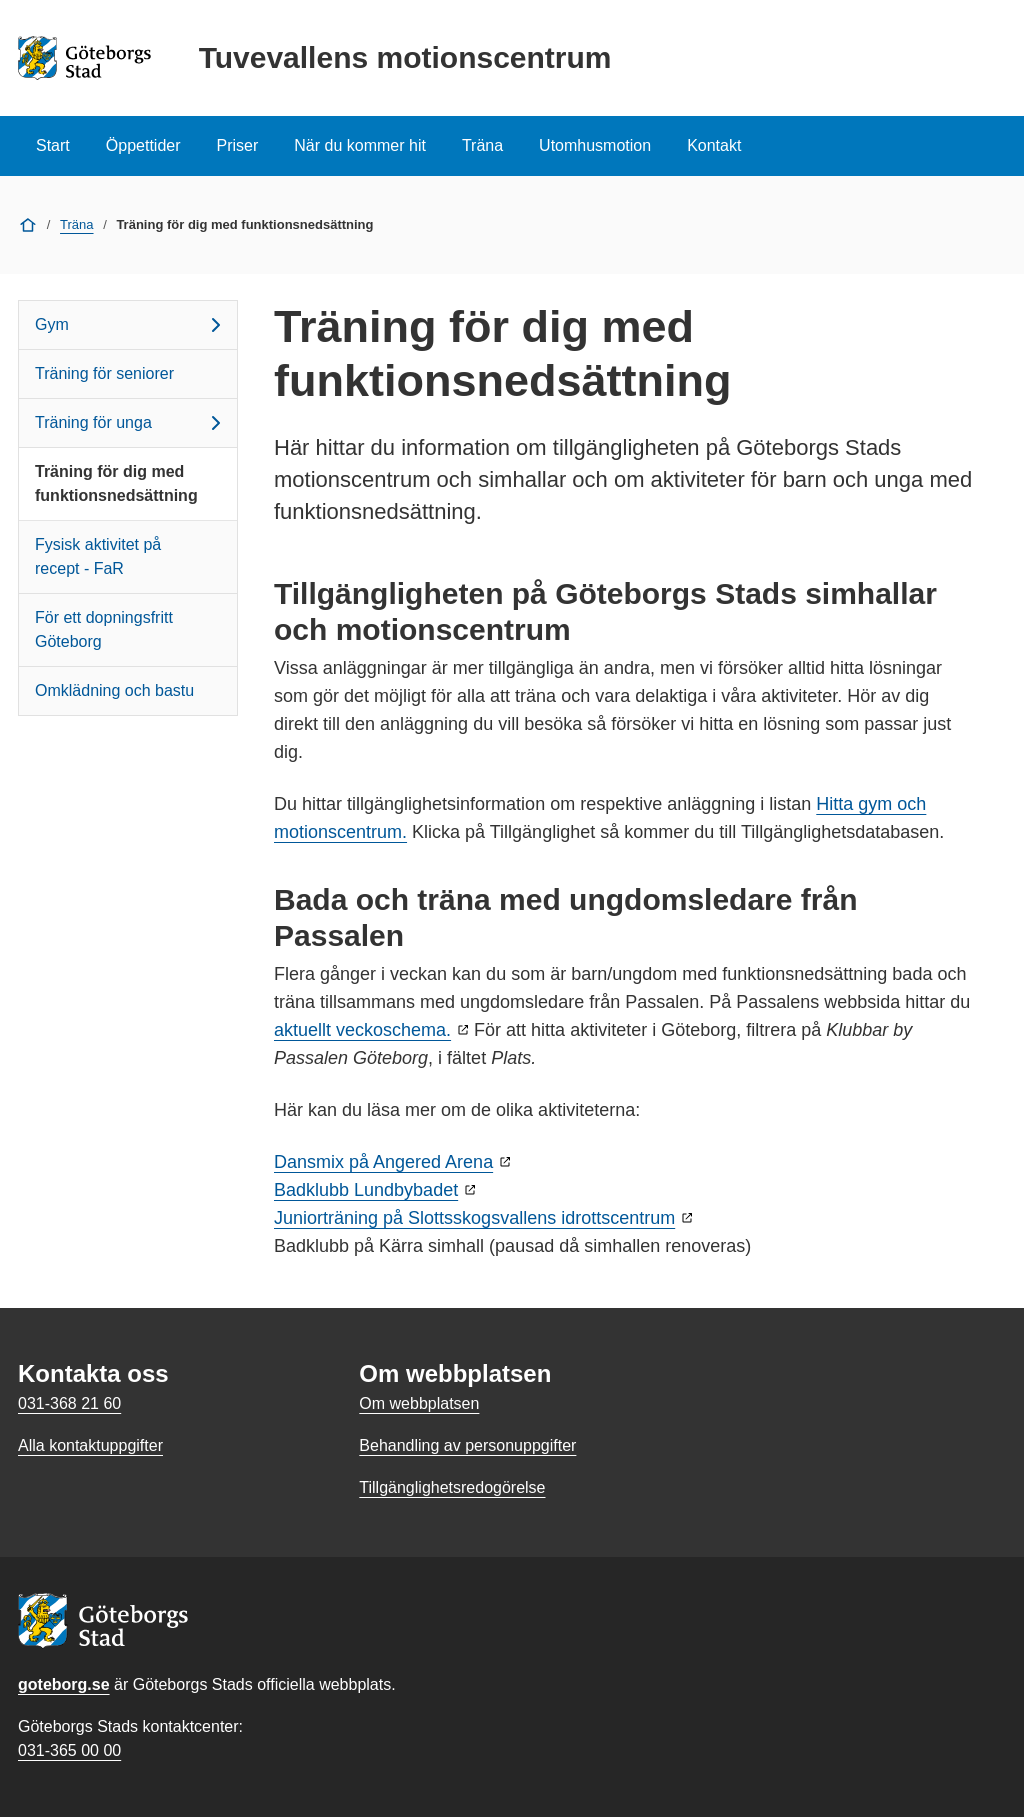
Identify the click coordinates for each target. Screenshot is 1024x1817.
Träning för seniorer (104, 373)
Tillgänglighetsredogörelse (452, 1487)
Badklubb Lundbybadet (366, 1190)
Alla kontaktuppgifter (90, 1445)
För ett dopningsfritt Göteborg (104, 629)
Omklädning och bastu (114, 690)
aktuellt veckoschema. (362, 1030)
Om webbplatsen (419, 1403)
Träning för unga (131, 423)
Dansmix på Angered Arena (383, 1162)
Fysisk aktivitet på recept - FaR (98, 556)
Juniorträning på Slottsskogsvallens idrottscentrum (474, 1218)
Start (53, 145)
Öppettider (143, 145)
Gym (131, 325)
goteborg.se (64, 1684)
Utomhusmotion (595, 145)
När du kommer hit (360, 145)
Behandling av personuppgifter (467, 1445)
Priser (238, 145)
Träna (482, 145)
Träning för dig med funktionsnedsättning (116, 483)
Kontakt (714, 145)
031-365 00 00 (69, 1750)
